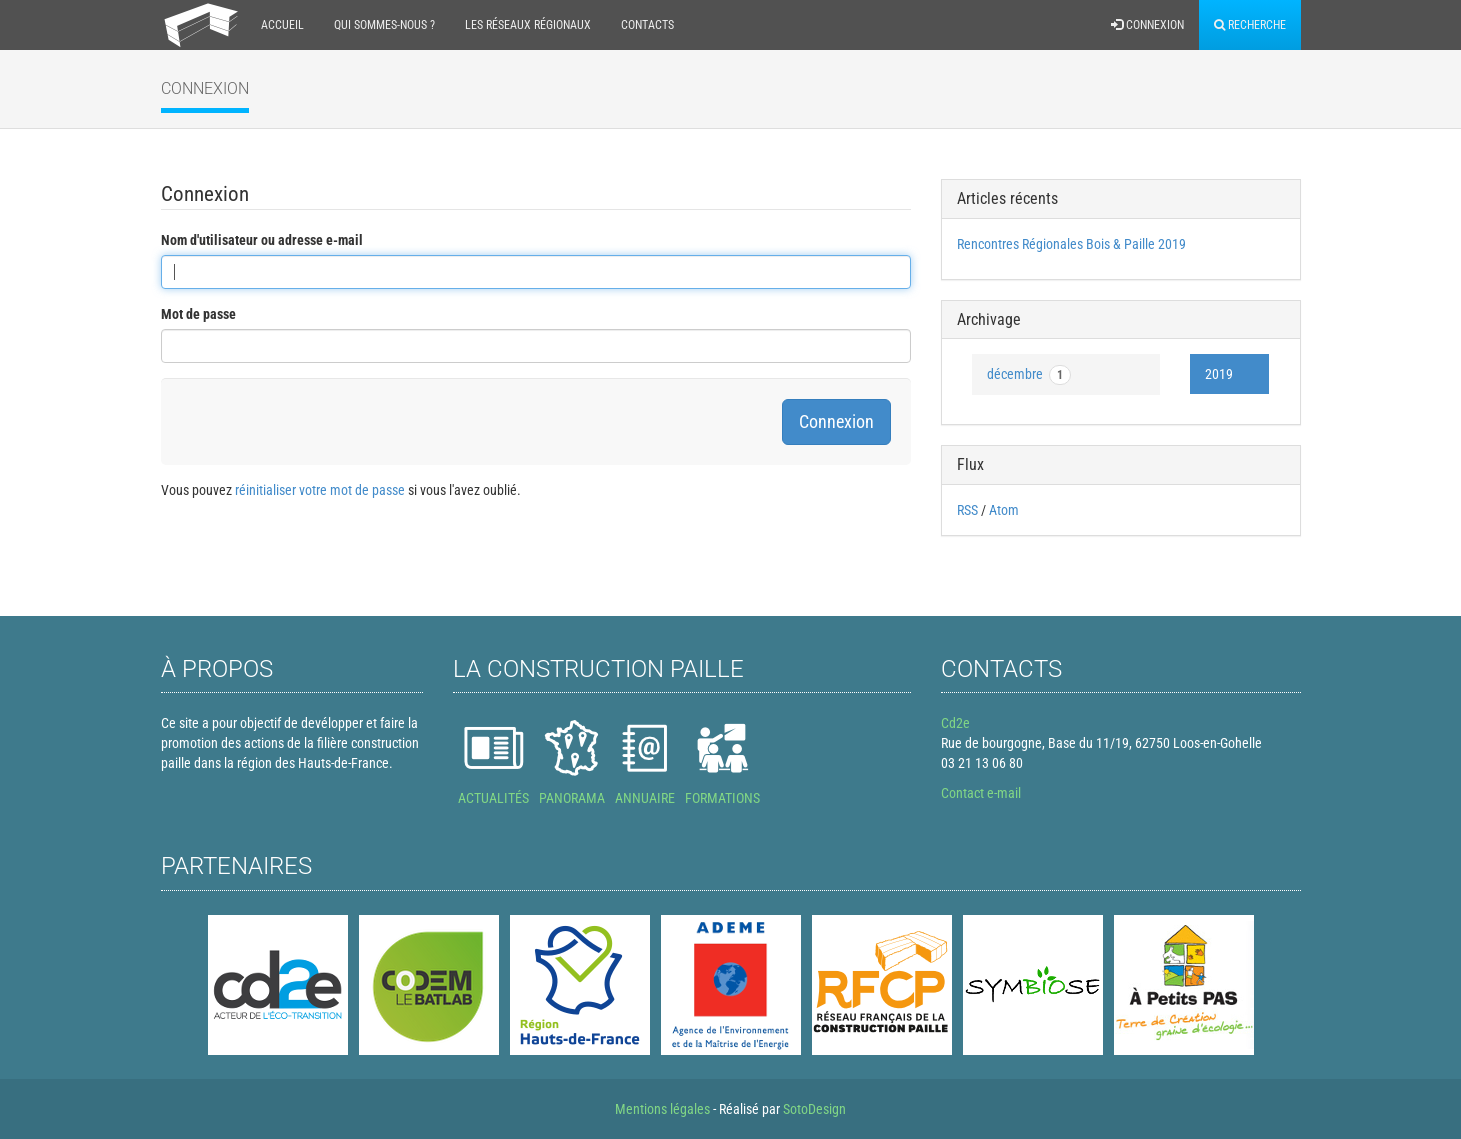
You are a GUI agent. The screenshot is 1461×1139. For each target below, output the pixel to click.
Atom (1004, 510)
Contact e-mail (981, 793)
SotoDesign (814, 1109)
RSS (967, 510)
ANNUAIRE (645, 798)
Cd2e (955, 723)
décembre (1029, 375)
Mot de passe (198, 314)
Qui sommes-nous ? (384, 25)
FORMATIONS (722, 798)
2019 (1219, 374)
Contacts (647, 25)
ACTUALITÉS (493, 798)
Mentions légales (662, 1109)
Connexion (1147, 25)
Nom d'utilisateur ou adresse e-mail (262, 240)
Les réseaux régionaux (528, 25)
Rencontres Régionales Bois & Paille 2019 (1071, 244)
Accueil (282, 25)
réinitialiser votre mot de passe (320, 490)
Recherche (1250, 25)
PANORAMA (572, 798)
